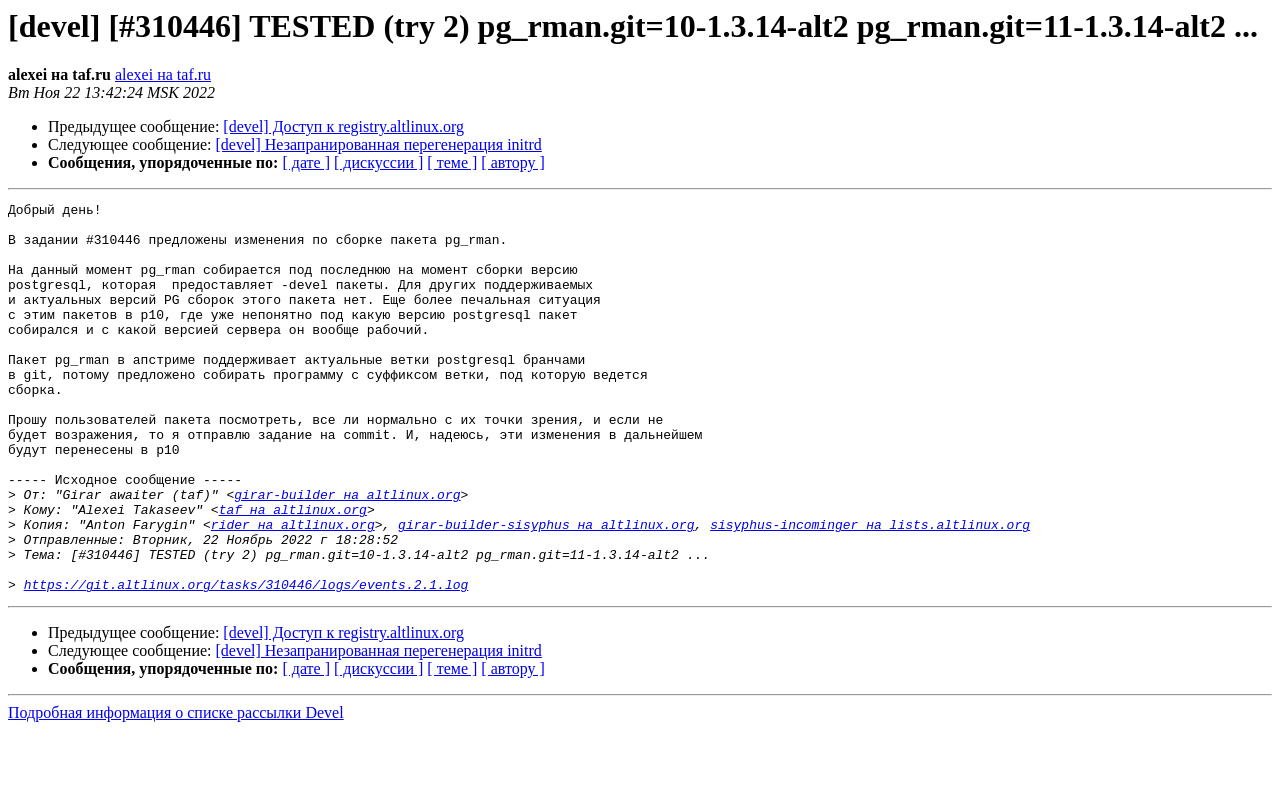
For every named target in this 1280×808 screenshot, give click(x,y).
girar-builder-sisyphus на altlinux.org (546, 590)
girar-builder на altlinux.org (347, 554)
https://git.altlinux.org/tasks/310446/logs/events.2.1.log (246, 662)
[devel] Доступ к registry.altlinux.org (343, 126)
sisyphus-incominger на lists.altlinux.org (870, 590)
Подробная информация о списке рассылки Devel (176, 790)
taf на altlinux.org (293, 572)
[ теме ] (452, 162)
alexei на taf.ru (163, 74)
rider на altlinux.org (293, 590)
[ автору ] (512, 162)
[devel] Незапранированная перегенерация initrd (379, 144)
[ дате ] (306, 162)
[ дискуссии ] (378, 162)
